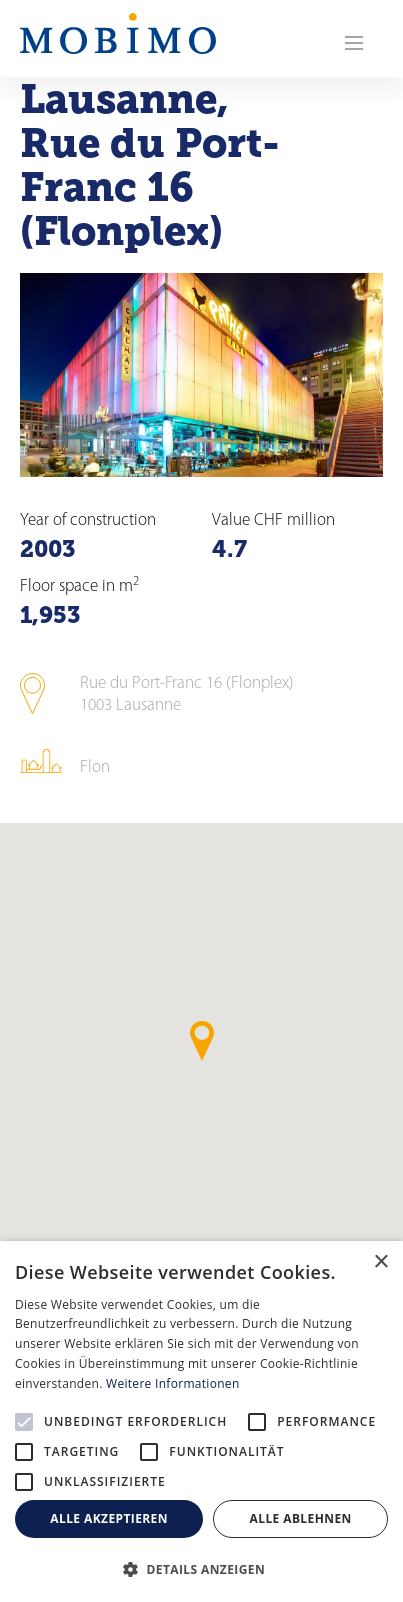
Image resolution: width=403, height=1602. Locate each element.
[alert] (201, 1421)
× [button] (380, 1262)
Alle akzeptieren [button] (109, 1518)
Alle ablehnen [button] (301, 1518)
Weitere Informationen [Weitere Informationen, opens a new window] (173, 1383)
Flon (95, 767)
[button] (201, 1569)
